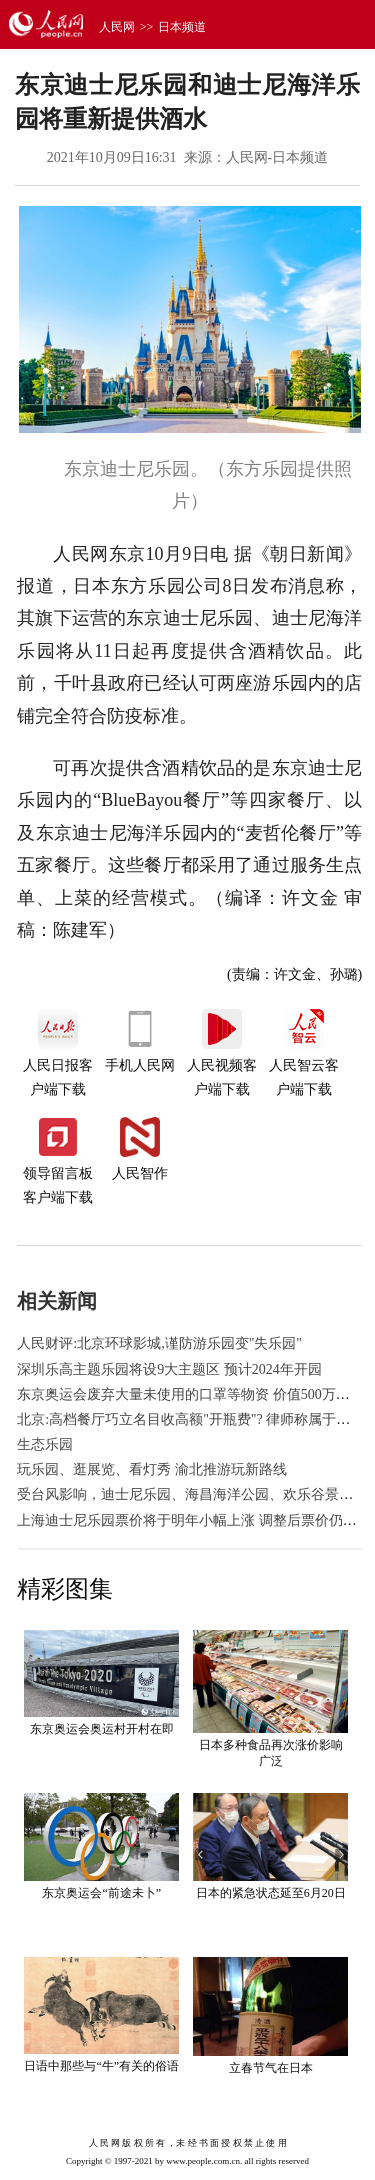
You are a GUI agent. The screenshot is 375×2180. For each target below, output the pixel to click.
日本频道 (182, 27)
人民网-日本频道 (277, 157)
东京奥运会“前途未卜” (101, 1893)
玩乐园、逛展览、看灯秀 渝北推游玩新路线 (152, 1469)
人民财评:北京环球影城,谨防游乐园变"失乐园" (159, 1343)
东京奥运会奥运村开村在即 (102, 1729)
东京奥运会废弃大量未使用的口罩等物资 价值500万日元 (190, 1394)
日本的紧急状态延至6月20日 (271, 1893)
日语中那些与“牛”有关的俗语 (101, 2066)
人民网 (117, 27)
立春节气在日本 (271, 2068)
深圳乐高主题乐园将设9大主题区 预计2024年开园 (169, 1369)
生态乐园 (45, 1444)
